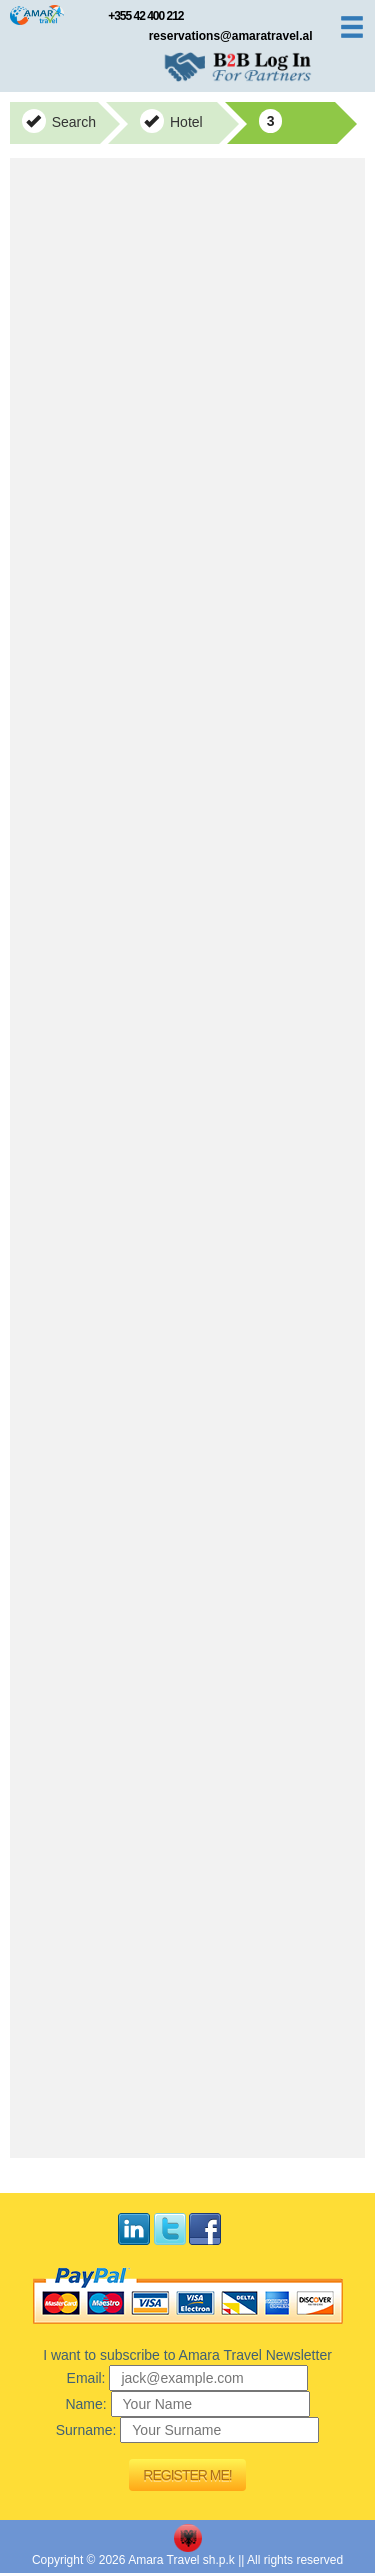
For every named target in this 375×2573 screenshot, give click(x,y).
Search (59, 121)
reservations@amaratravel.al (231, 36)
